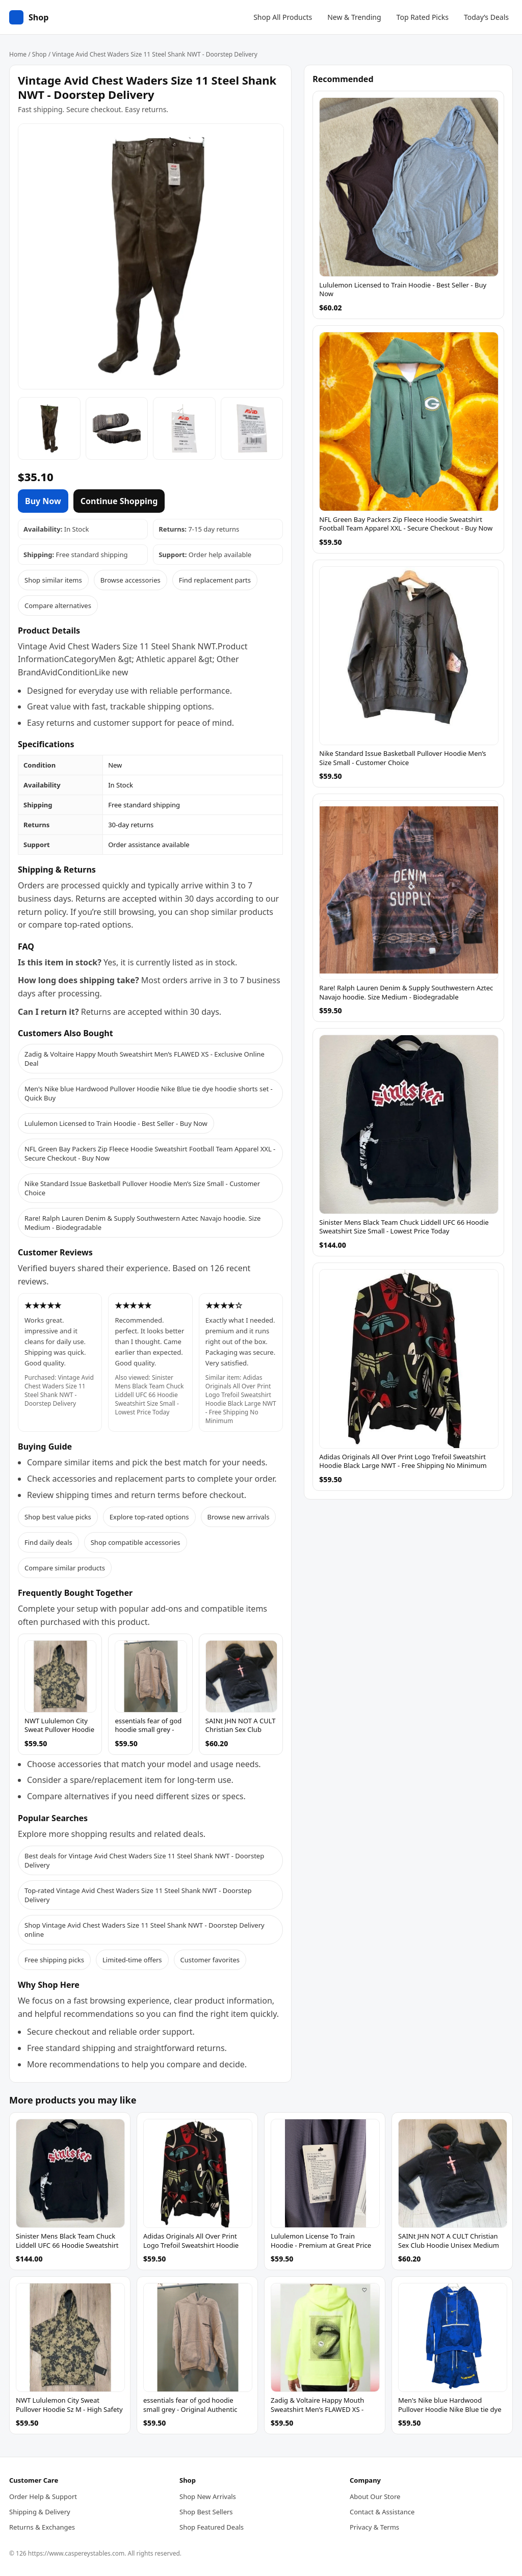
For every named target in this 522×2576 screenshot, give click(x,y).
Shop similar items (53, 580)
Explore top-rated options (149, 1516)
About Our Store (375, 2496)
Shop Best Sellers (206, 2511)
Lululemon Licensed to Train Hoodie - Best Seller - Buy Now (115, 1123)
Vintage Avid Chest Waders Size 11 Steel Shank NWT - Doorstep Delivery (59, 1390)
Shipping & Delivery (39, 2511)
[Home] (28, 17)
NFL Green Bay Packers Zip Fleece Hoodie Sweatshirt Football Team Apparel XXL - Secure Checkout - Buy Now (149, 1153)
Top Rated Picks (423, 17)
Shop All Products (282, 17)
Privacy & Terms (374, 2527)
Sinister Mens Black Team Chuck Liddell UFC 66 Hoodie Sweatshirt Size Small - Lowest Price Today (149, 1394)
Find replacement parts (215, 580)
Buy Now (43, 501)
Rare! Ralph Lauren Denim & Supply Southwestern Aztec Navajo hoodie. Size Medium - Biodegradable (142, 1223)
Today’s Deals (486, 17)
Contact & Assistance (382, 2511)
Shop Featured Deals (211, 2527)
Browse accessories (130, 580)
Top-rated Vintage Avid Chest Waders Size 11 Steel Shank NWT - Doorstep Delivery (138, 1895)
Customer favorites (210, 1959)
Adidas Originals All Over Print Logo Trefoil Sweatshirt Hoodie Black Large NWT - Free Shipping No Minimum (240, 1399)
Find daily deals (48, 1542)
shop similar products (231, 911)
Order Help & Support (43, 2496)
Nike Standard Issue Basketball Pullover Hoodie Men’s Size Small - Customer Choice (142, 1188)
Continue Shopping (119, 501)
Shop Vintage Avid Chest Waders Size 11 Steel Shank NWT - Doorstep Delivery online (144, 1930)
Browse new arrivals (238, 1516)
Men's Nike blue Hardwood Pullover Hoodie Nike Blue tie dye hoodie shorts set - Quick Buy (148, 1093)
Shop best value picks (57, 1516)
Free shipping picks (54, 1959)
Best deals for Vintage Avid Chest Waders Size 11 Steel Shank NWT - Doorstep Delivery (144, 1860)
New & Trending (354, 17)
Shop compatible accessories (135, 1542)
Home (18, 54)
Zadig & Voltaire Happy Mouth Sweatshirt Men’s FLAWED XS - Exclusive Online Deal (144, 1058)
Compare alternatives (57, 605)
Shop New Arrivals (207, 2496)
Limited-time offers (132, 1959)
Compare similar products (64, 1567)
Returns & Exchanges (42, 2527)
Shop (39, 54)
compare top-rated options (79, 924)
